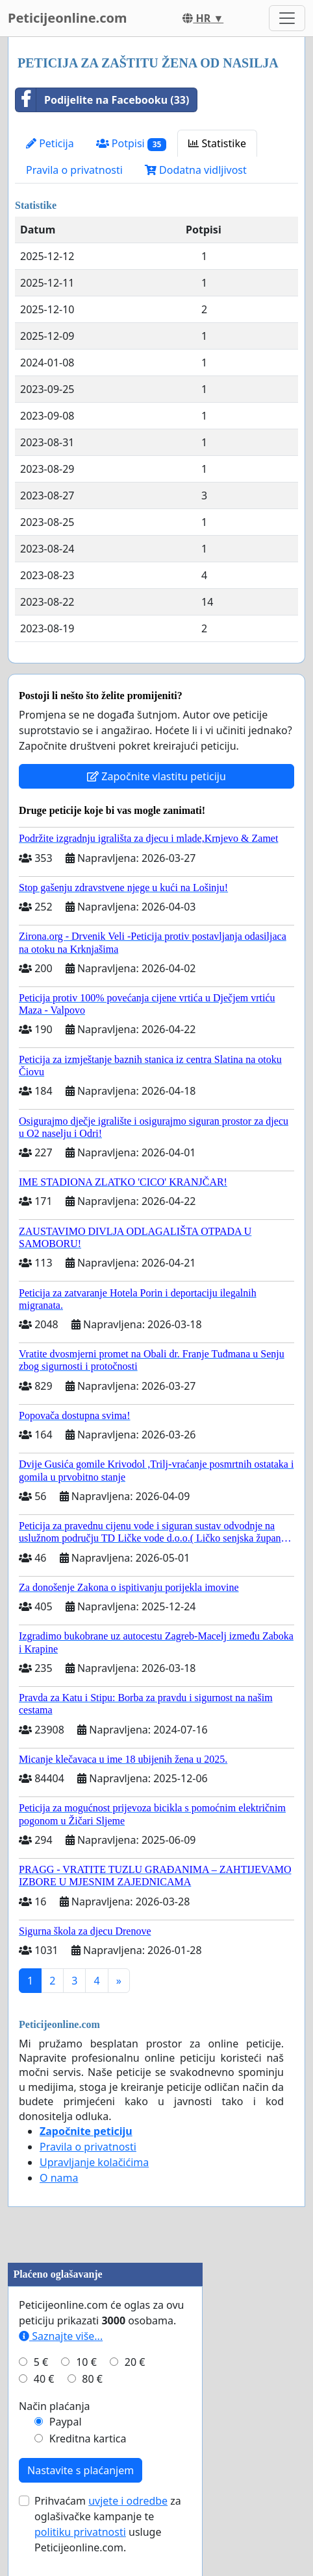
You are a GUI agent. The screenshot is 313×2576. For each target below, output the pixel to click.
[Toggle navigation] (287, 18)
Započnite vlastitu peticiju (156, 776)
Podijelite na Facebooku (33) (102, 100)
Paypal (65, 2422)
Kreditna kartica (88, 2438)
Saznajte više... (61, 2336)
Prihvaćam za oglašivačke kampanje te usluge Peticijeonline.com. (107, 2524)
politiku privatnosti (80, 2532)
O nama (59, 2178)
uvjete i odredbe (128, 2501)
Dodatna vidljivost (196, 170)
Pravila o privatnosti (74, 170)
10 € (86, 2362)
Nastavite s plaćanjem (80, 2470)
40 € (44, 2379)
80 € (92, 2379)
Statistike (217, 143)
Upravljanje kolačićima (94, 2162)
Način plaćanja (54, 2406)
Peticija (50, 143)
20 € (135, 2362)
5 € (41, 2362)
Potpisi (131, 143)
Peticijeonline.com (67, 18)
